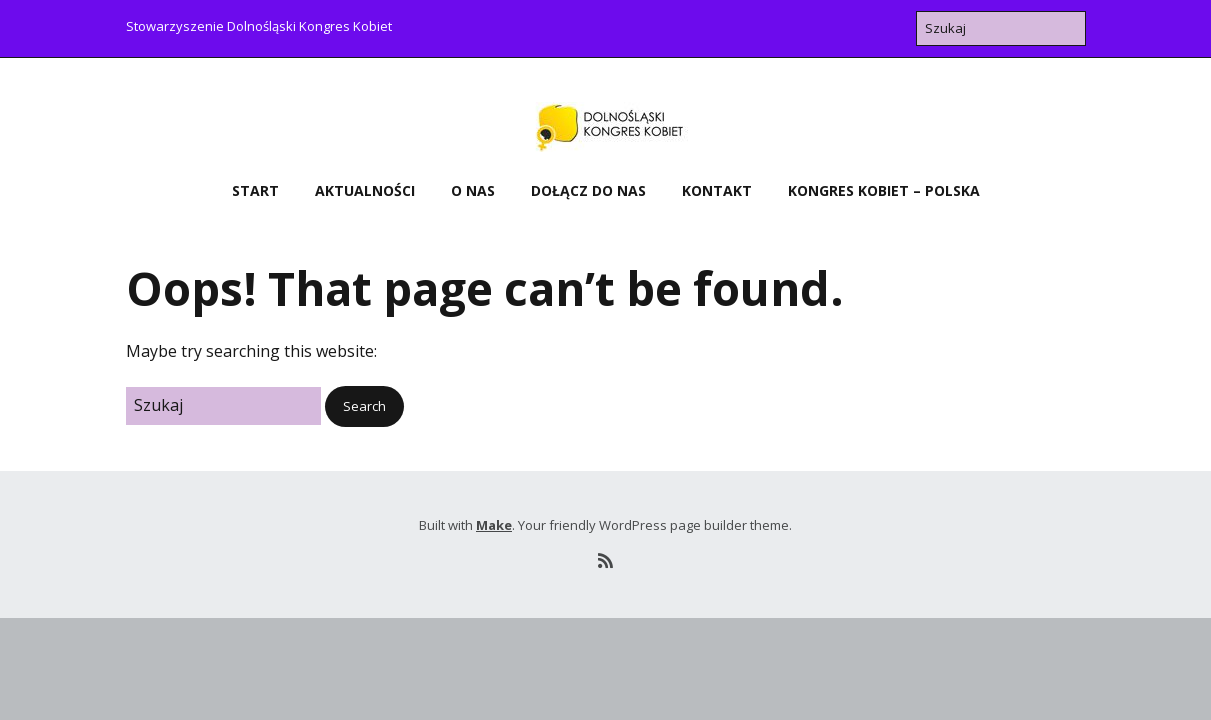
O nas (473, 190)
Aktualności (365, 190)
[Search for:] (1001, 28)
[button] (364, 406)
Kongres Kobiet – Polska (884, 190)
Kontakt (717, 190)
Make (494, 525)
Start (255, 190)
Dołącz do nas (588, 190)
